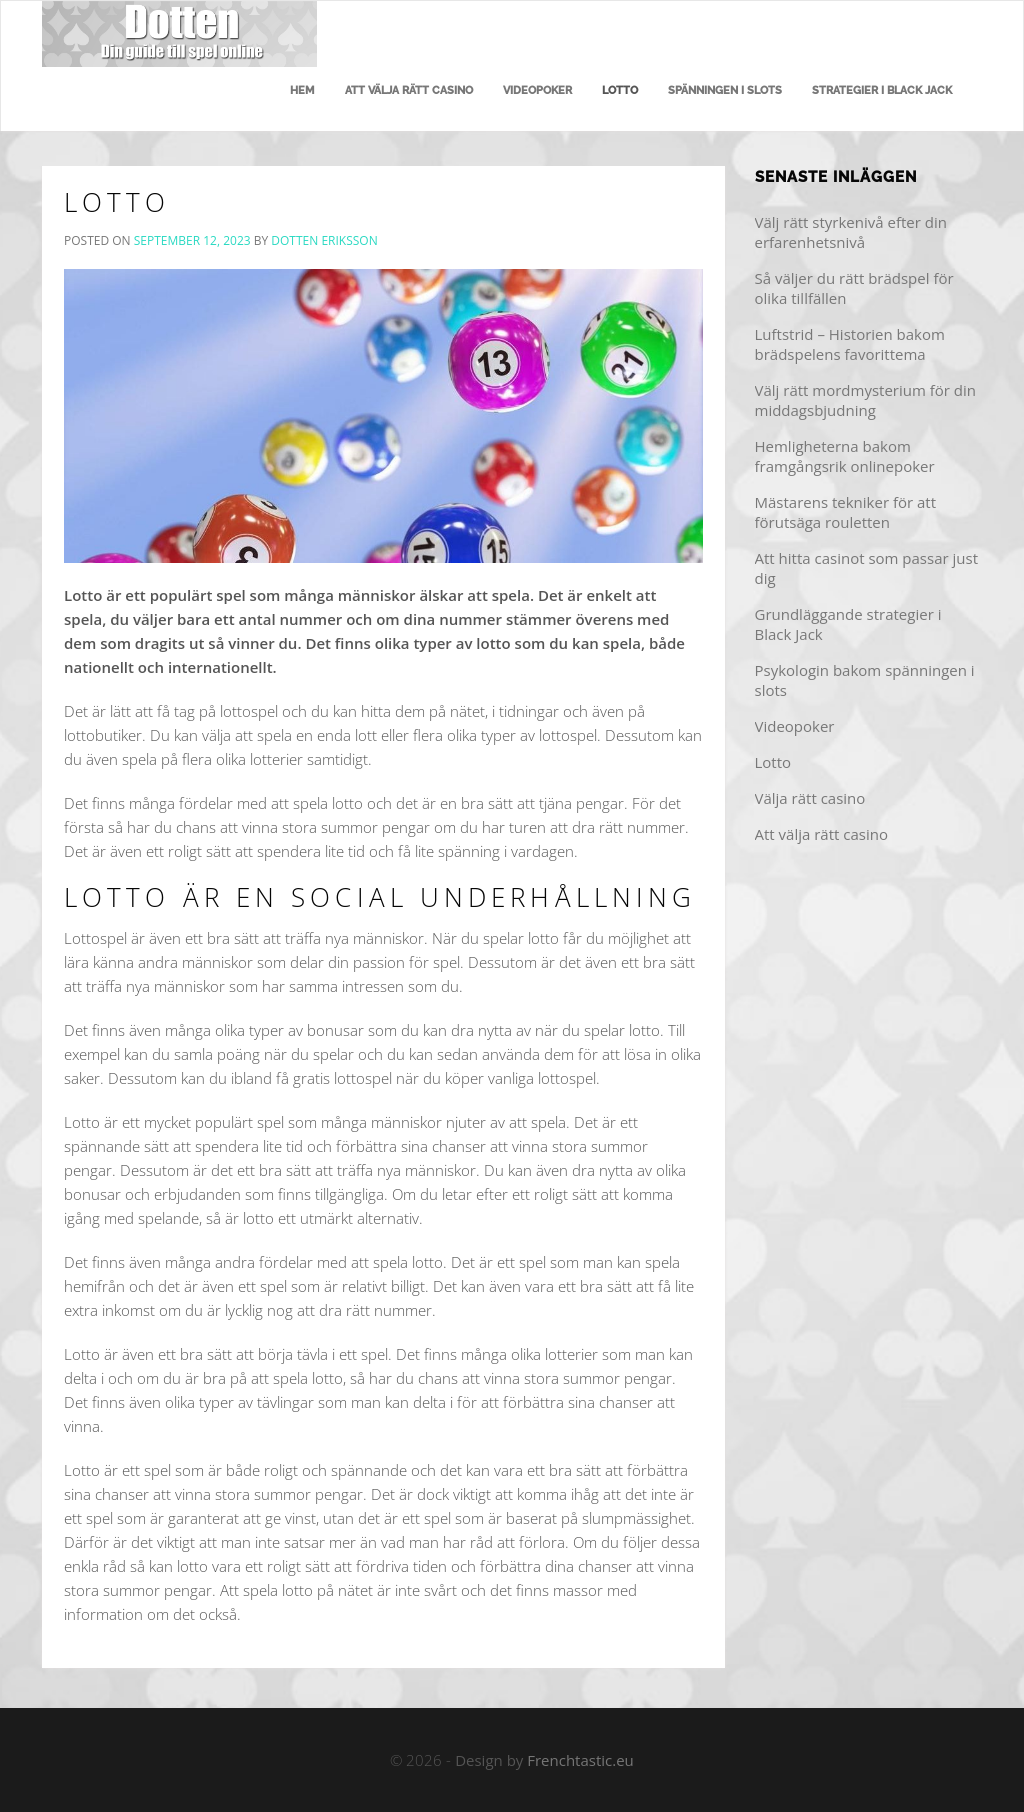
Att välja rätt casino (409, 90)
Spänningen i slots (725, 90)
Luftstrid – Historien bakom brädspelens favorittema (850, 344)
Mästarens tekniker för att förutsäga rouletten (846, 512)
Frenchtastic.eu (580, 1760)
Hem (302, 90)
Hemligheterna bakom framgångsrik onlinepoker (845, 456)
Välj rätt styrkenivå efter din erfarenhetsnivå (851, 232)
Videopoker (537, 90)
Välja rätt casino (810, 798)
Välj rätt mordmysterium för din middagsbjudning (866, 400)
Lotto (620, 90)
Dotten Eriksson (324, 240)
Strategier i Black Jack (882, 90)
